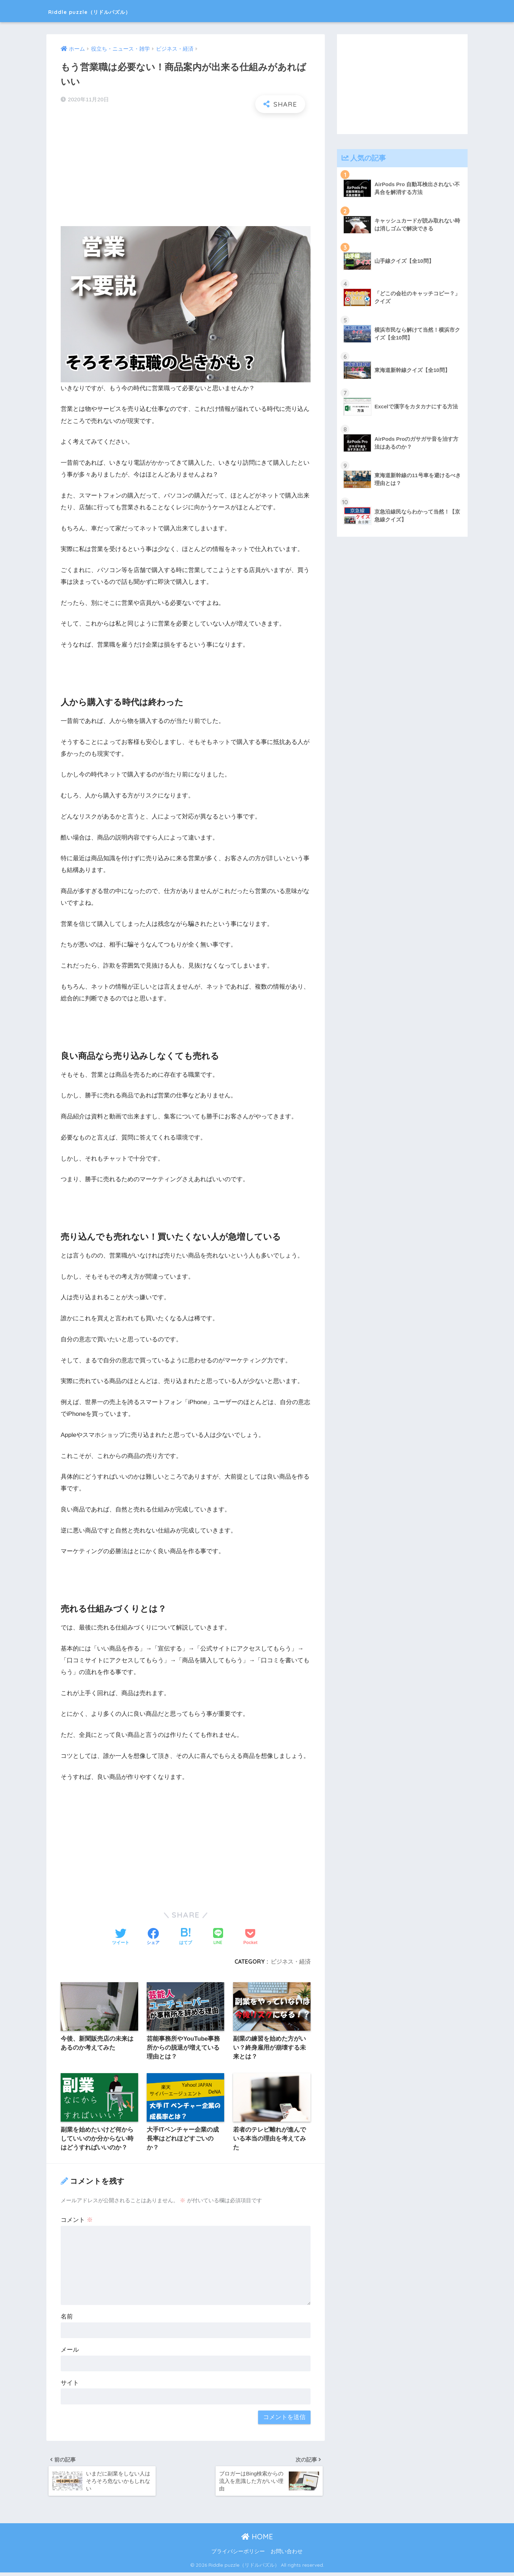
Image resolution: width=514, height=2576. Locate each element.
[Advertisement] (186, 170)
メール (70, 2351)
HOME (257, 2539)
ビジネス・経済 (291, 1961)
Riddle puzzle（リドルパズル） (112, 11)
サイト (70, 2384)
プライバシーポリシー (238, 2555)
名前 (67, 2318)
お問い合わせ (287, 2555)
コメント (77, 2221)
